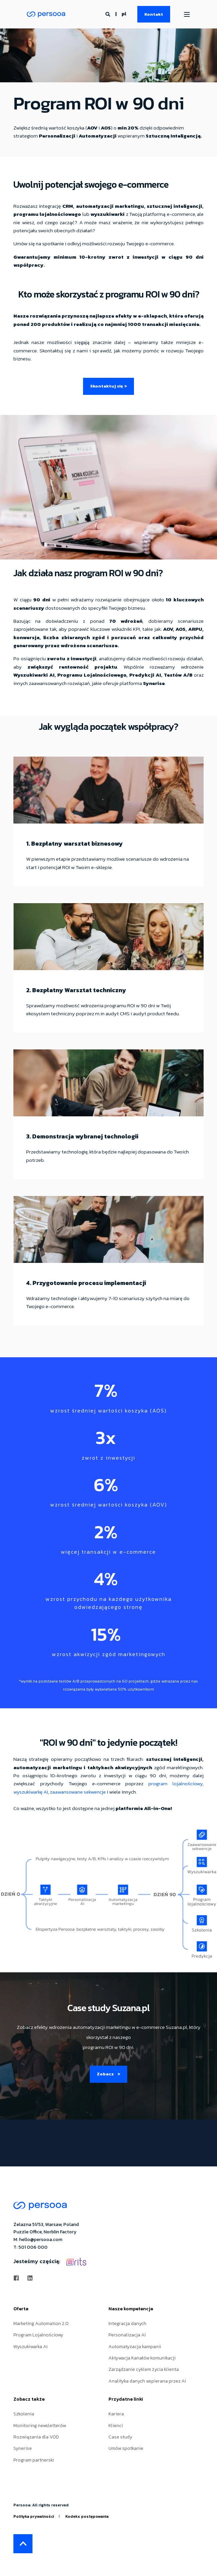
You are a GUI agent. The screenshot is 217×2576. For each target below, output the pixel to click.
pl (124, 13)
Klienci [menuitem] (115, 2425)
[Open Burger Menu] (187, 14)
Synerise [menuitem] (22, 2448)
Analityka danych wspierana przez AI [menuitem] (147, 2381)
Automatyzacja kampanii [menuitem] (134, 2346)
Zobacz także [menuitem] (29, 2400)
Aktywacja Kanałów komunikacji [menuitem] (141, 2358)
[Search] (108, 13)
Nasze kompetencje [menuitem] (130, 2309)
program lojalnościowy (175, 1783)
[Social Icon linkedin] (28, 2278)
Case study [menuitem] (120, 2437)
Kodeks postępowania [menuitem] (86, 2516)
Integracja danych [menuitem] (127, 2323)
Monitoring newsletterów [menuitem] (39, 2425)
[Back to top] (22, 2543)
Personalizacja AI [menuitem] (127, 2335)
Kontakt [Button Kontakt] (153, 14)
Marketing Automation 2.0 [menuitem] (41, 2323)
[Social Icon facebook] (18, 2278)
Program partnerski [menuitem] (33, 2460)
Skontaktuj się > (108, 386)
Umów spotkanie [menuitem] (125, 2448)
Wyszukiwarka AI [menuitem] (30, 2346)
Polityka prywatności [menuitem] (33, 2516)
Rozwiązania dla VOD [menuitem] (36, 2437)
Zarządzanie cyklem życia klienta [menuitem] (143, 2369)
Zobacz (108, 2074)
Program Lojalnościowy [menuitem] (38, 2335)
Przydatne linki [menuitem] (125, 2400)
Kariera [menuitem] (116, 2414)
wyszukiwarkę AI (30, 1792)
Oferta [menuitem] (20, 2309)
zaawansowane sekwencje (78, 1792)
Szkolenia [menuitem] (23, 2414)
